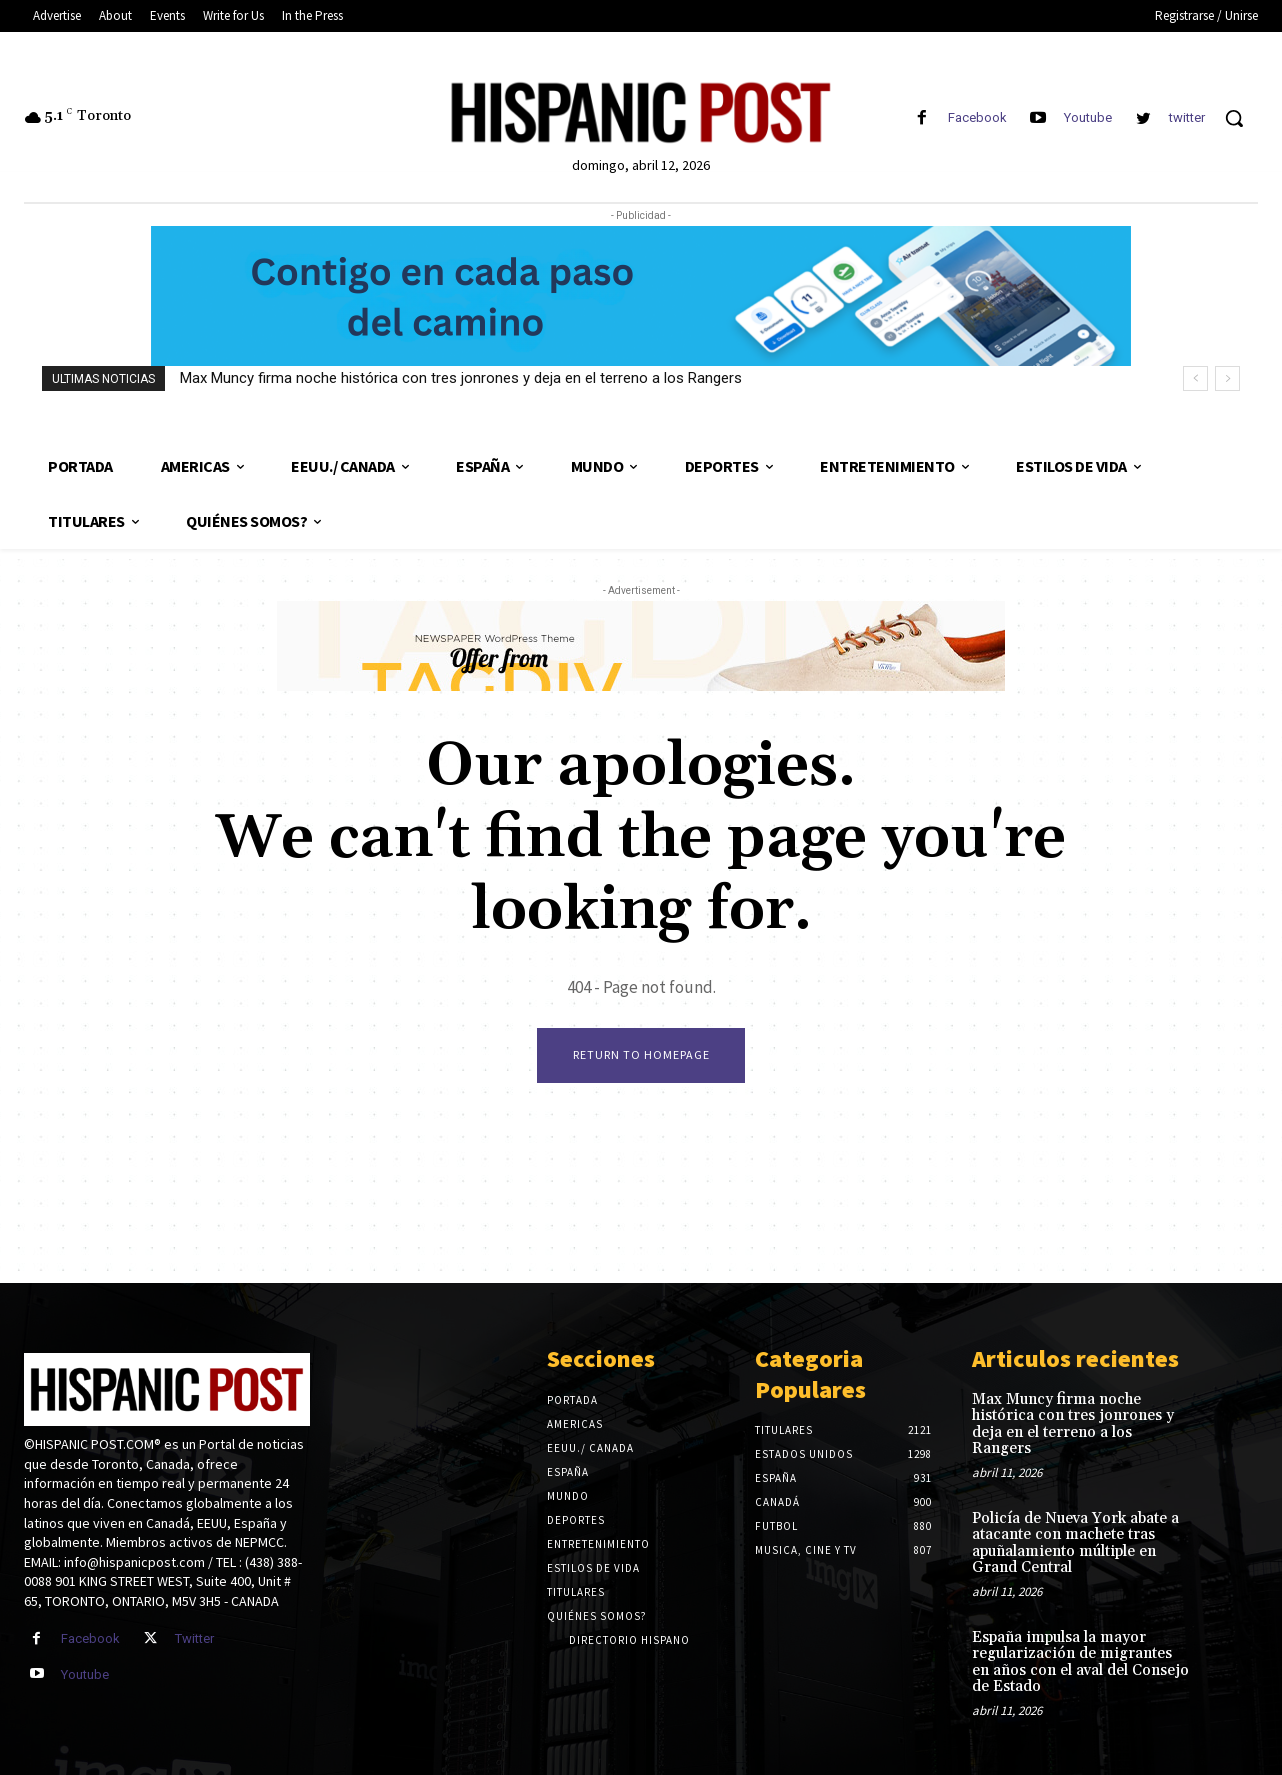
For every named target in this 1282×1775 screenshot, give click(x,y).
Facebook (977, 117)
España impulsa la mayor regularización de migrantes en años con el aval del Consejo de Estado (1080, 1662)
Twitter (194, 1638)
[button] (1234, 118)
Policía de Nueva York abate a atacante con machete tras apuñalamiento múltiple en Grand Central (1075, 1543)
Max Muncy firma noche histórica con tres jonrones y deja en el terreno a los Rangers (461, 378)
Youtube (1088, 117)
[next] (1227, 378)
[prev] (1195, 378)
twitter (1187, 117)
